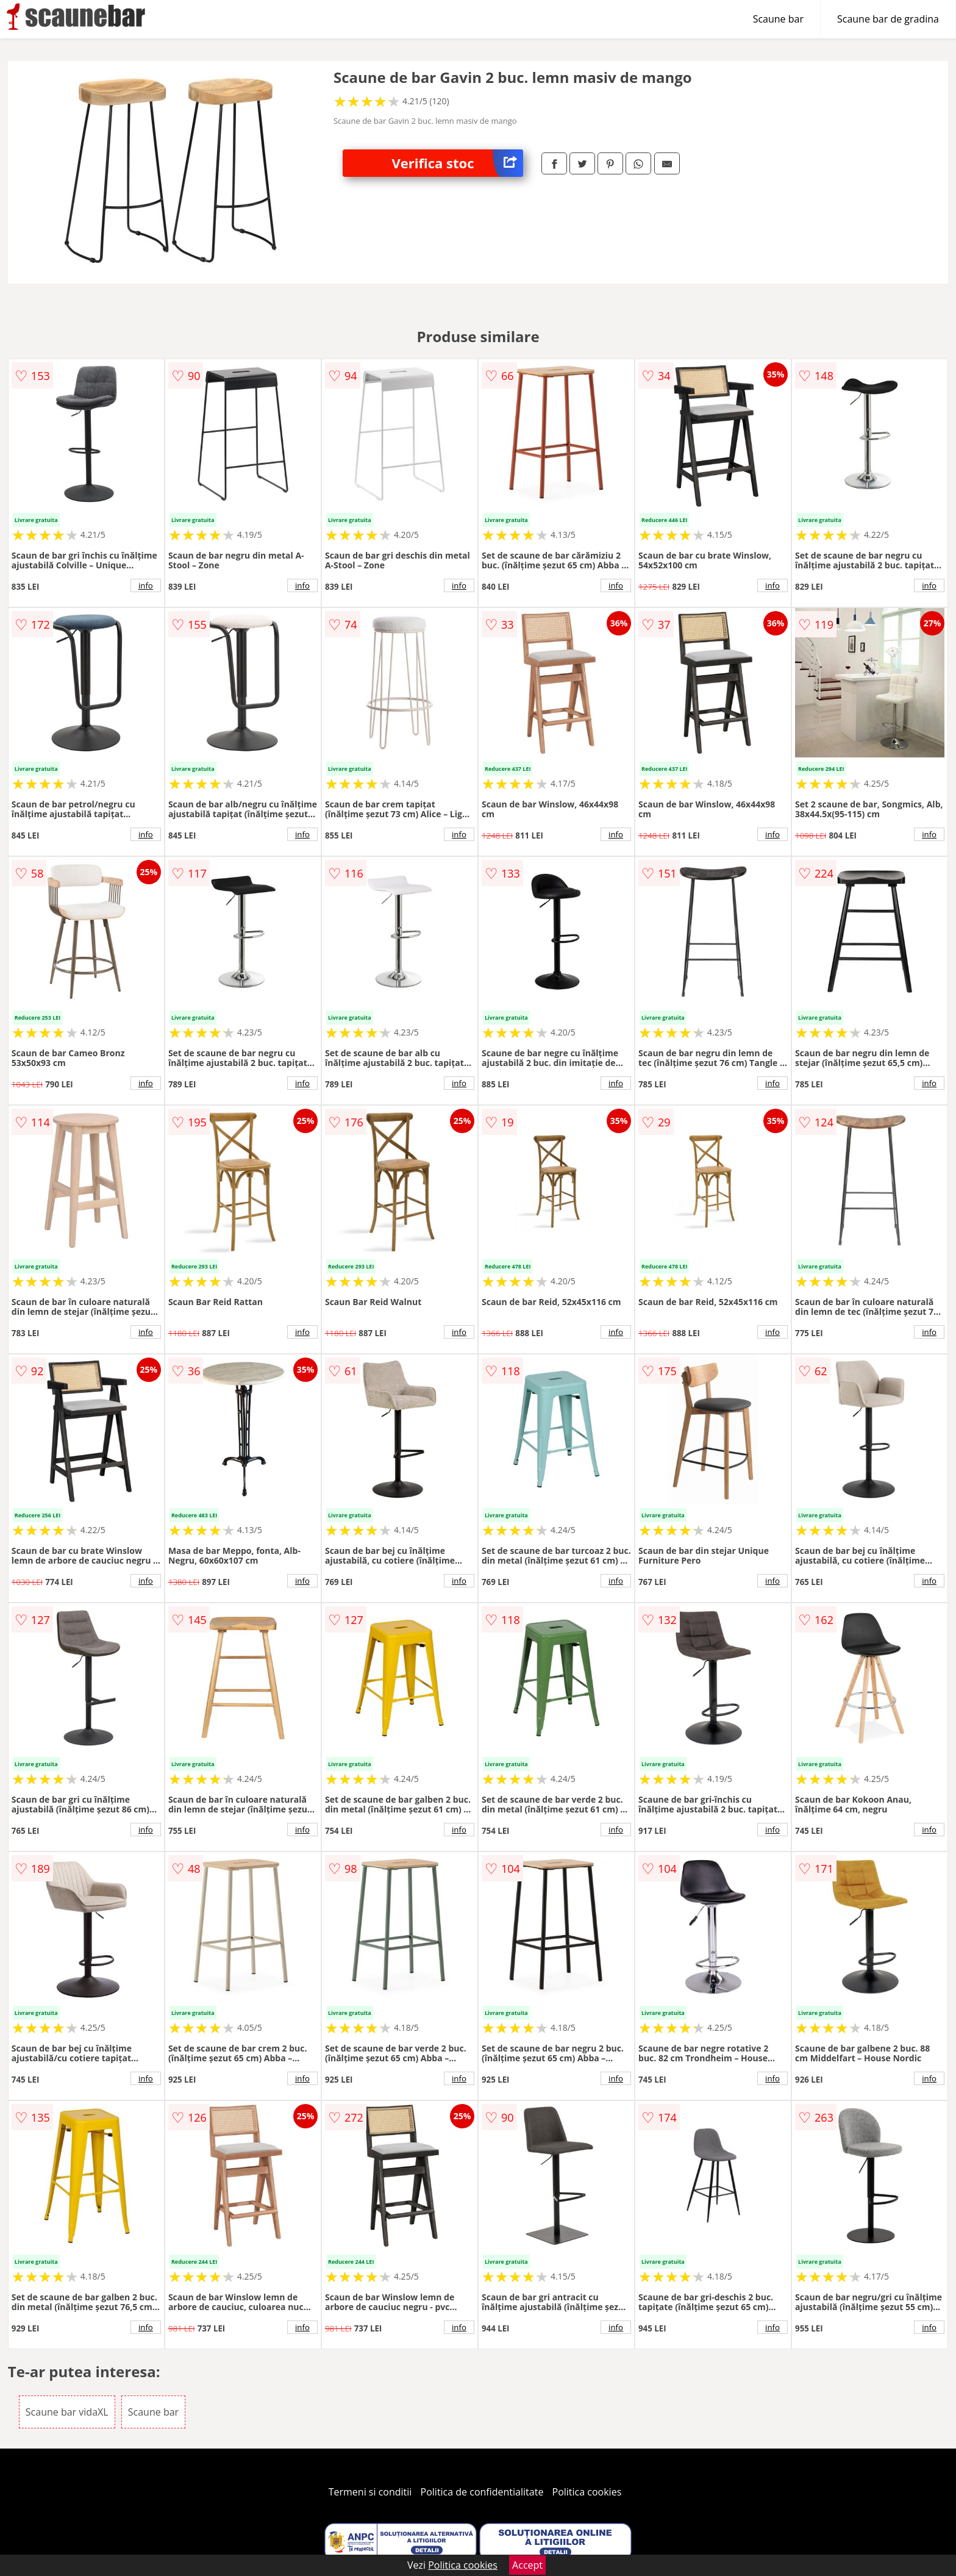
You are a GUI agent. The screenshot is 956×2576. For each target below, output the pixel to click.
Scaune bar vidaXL (67, 2412)
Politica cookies (587, 2492)
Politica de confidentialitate (482, 2492)
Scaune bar (778, 19)
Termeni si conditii (370, 2492)
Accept (527, 2565)
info (145, 585)
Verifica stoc (457, 163)
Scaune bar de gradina (888, 19)
